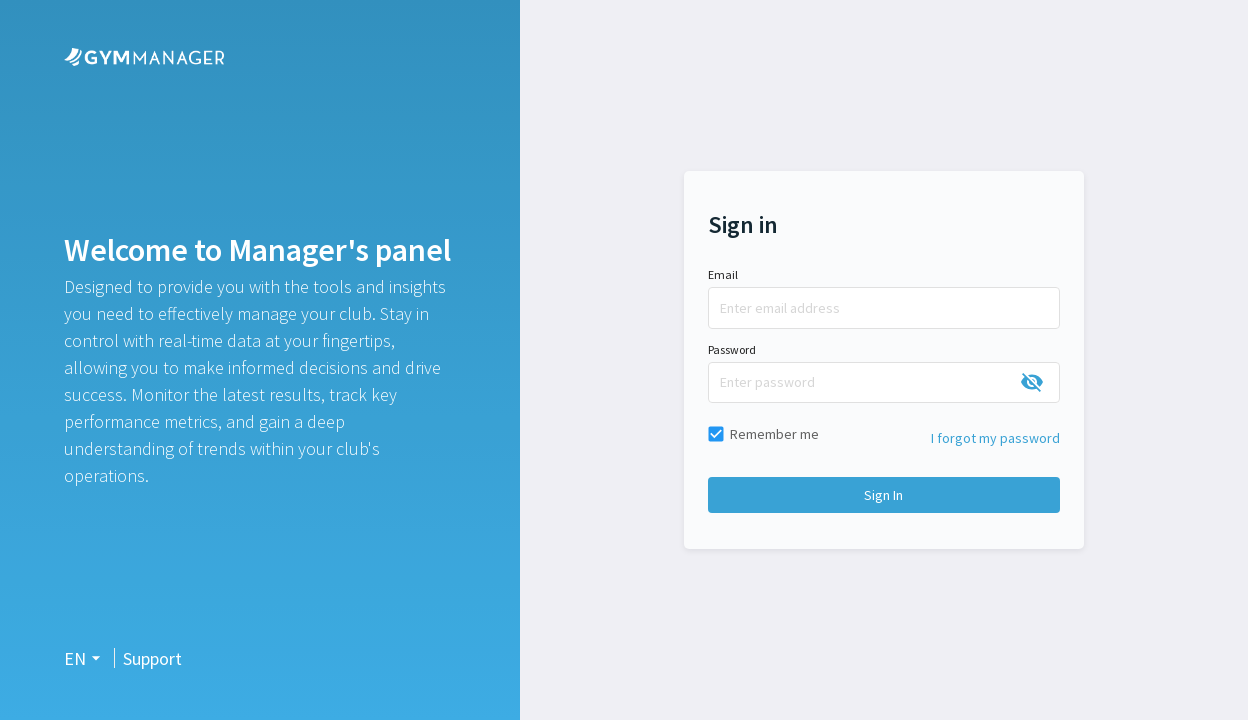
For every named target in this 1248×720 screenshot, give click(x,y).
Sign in (884, 495)
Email (723, 274)
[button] (85, 658)
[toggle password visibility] (1032, 382)
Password (732, 349)
